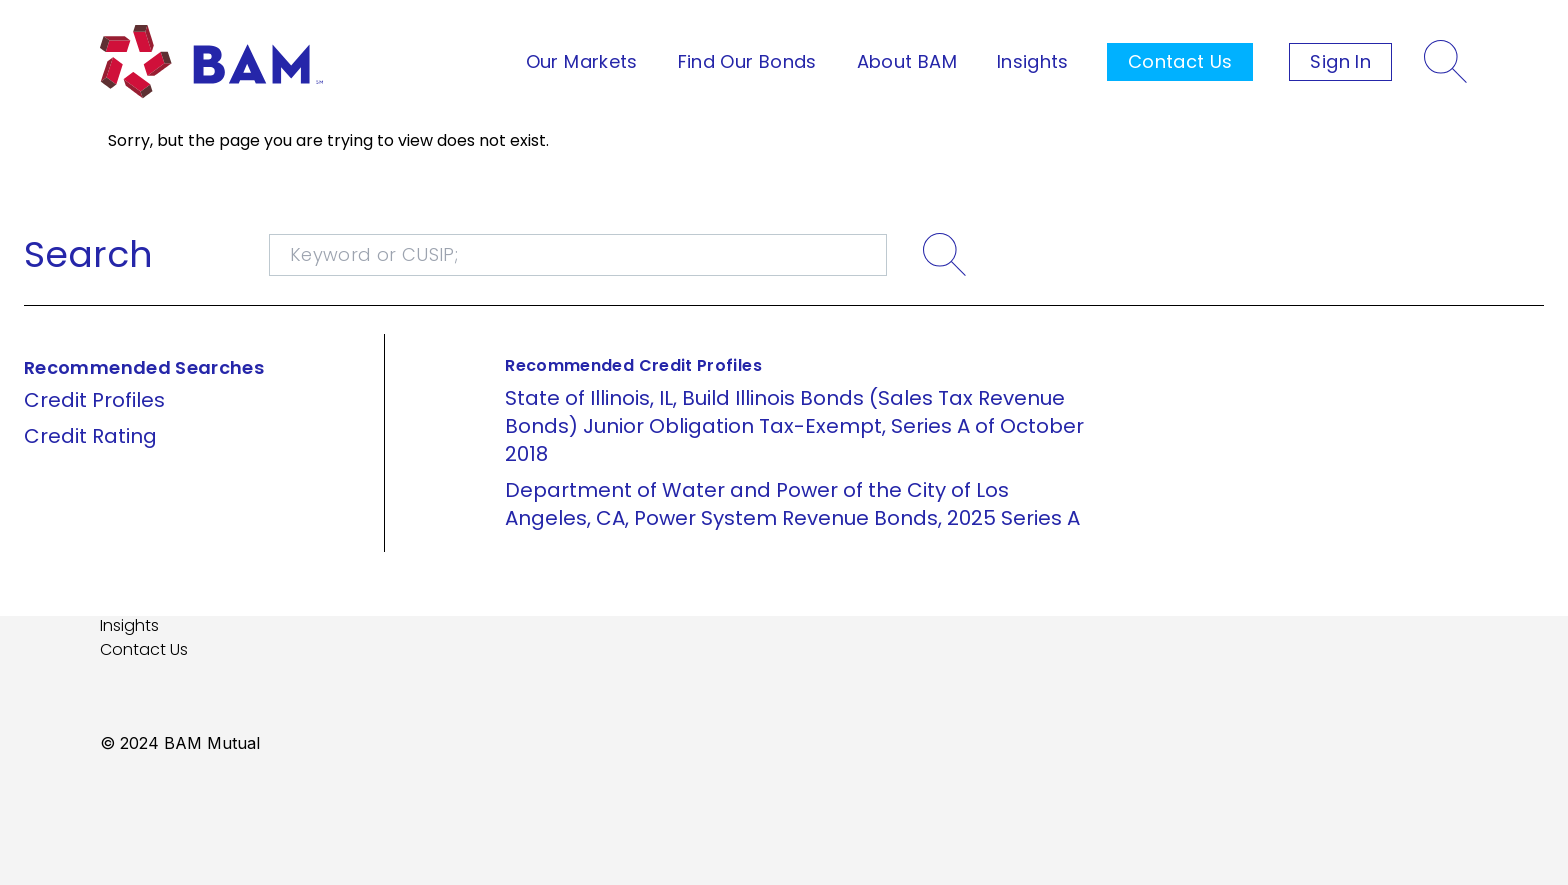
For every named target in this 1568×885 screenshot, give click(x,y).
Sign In (1340, 61)
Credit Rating (90, 436)
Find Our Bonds (747, 61)
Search (88, 255)
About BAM (907, 61)
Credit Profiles (94, 400)
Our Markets (582, 61)
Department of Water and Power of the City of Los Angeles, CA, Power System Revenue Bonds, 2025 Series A (792, 504)
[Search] (1446, 62)
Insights (1033, 61)
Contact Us (1180, 61)
